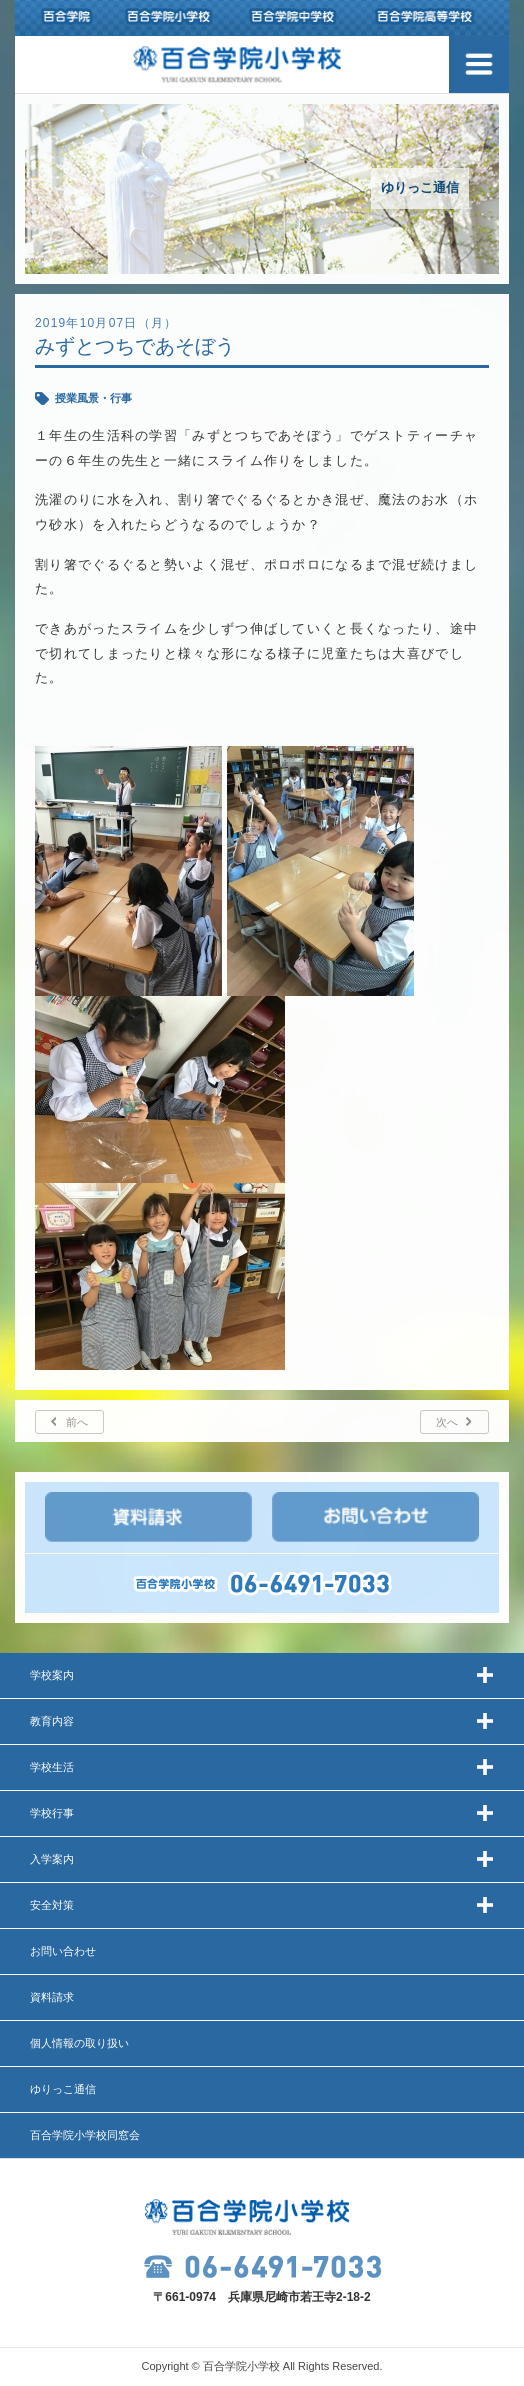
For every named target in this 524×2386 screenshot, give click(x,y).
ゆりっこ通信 (63, 2089)
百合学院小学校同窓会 (85, 2135)
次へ (447, 1422)
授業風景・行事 (93, 398)
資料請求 (52, 1997)
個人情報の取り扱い (79, 2043)
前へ (77, 1422)
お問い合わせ (63, 1951)
